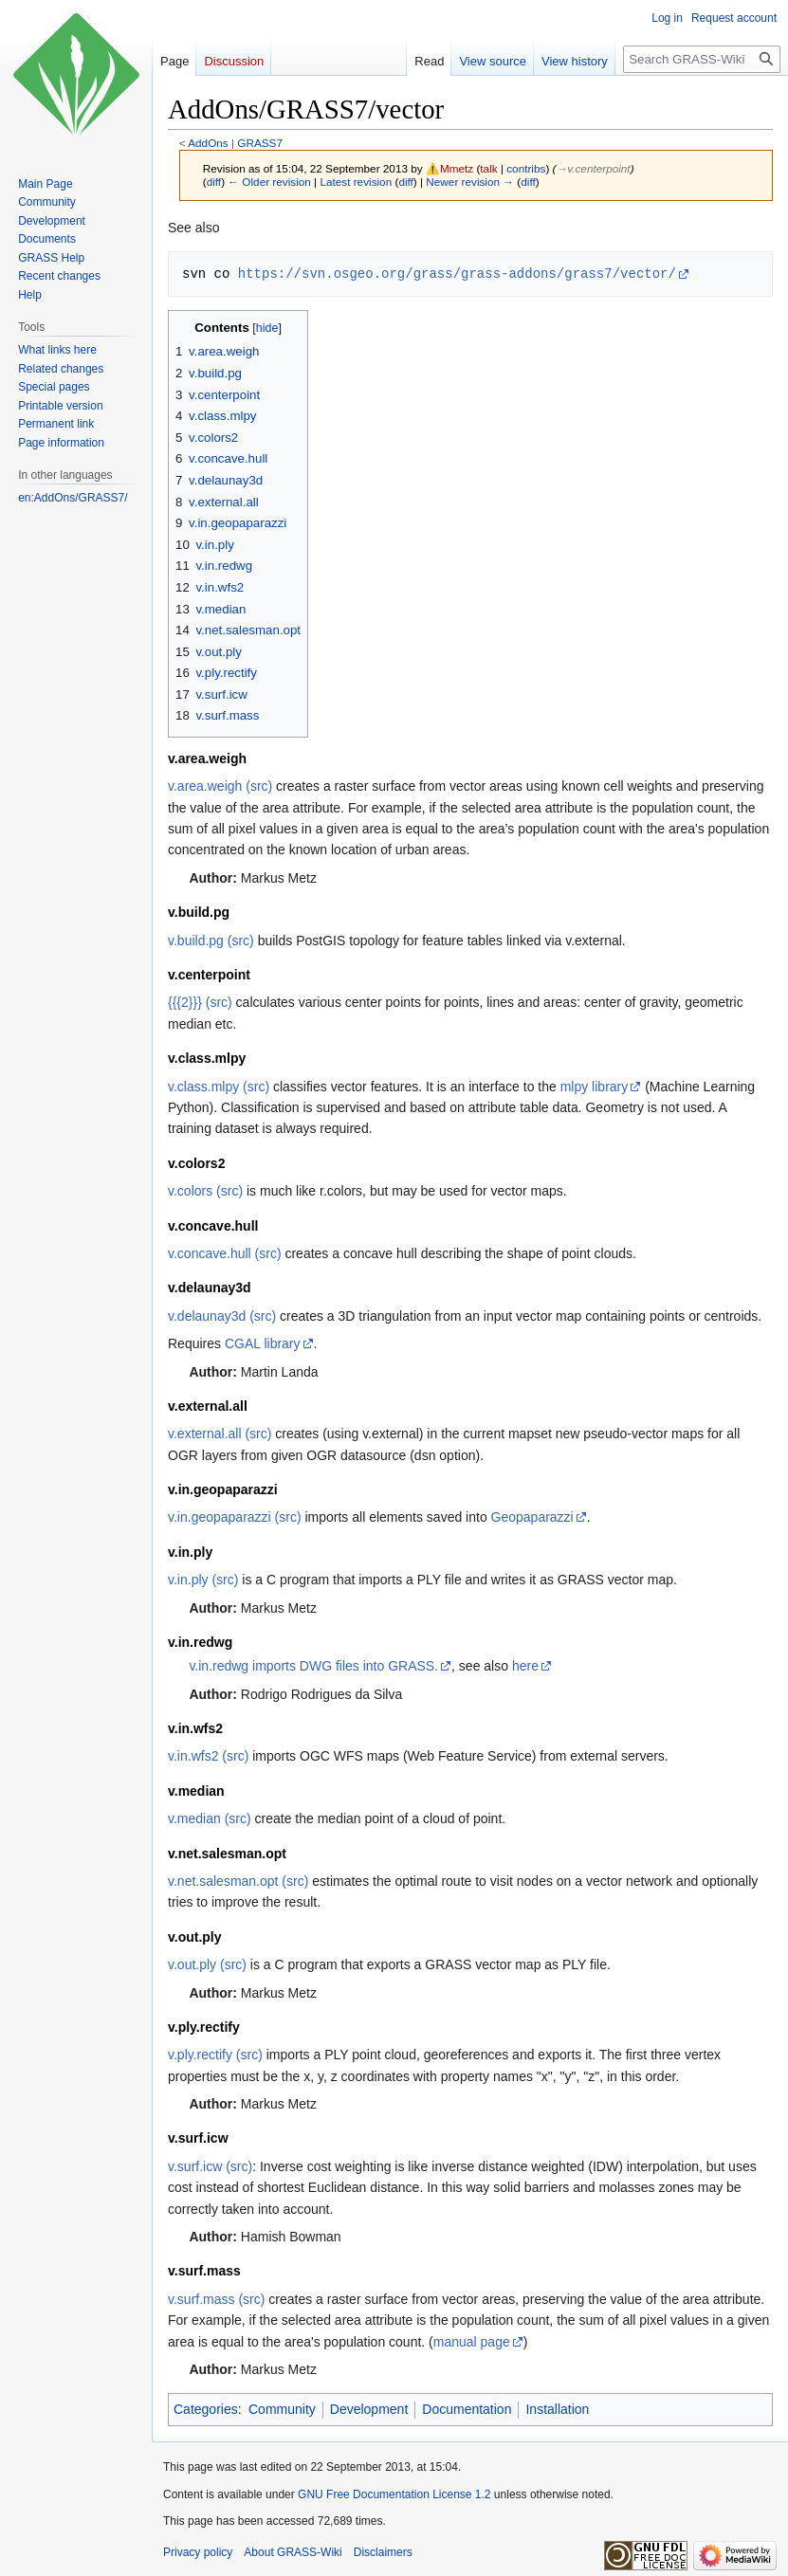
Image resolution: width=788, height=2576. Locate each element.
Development (369, 2409)
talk (488, 168)
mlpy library (594, 1086)
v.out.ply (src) (207, 1964)
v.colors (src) (205, 1190)
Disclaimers (383, 2552)
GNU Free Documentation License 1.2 (394, 2494)
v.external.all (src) (219, 1433)
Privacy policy (197, 2552)
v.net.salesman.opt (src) (238, 1881)
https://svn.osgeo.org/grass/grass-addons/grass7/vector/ (457, 274)
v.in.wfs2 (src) (208, 1755)
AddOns (208, 143)
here (525, 1665)
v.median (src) (209, 1818)
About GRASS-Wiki (292, 2552)
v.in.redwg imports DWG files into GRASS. (313, 1665)
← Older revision (269, 181)
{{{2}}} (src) (200, 1002)
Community (282, 2409)
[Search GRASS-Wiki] (701, 59)
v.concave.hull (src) (225, 1253)
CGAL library (263, 1343)
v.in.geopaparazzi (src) (235, 1517)
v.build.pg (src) (211, 940)
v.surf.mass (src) (216, 2299)
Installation (557, 2409)
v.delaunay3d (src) (222, 1316)
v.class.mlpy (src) (218, 1086)
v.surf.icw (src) (210, 2166)
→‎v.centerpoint (594, 168)
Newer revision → (470, 181)
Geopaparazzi (532, 1517)
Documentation (466, 2409)
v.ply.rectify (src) (215, 2054)
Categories (206, 2409)
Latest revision (356, 181)
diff (214, 181)
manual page (471, 2341)
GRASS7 (260, 143)
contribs (525, 168)
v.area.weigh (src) (220, 786)
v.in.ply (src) (203, 1579)
